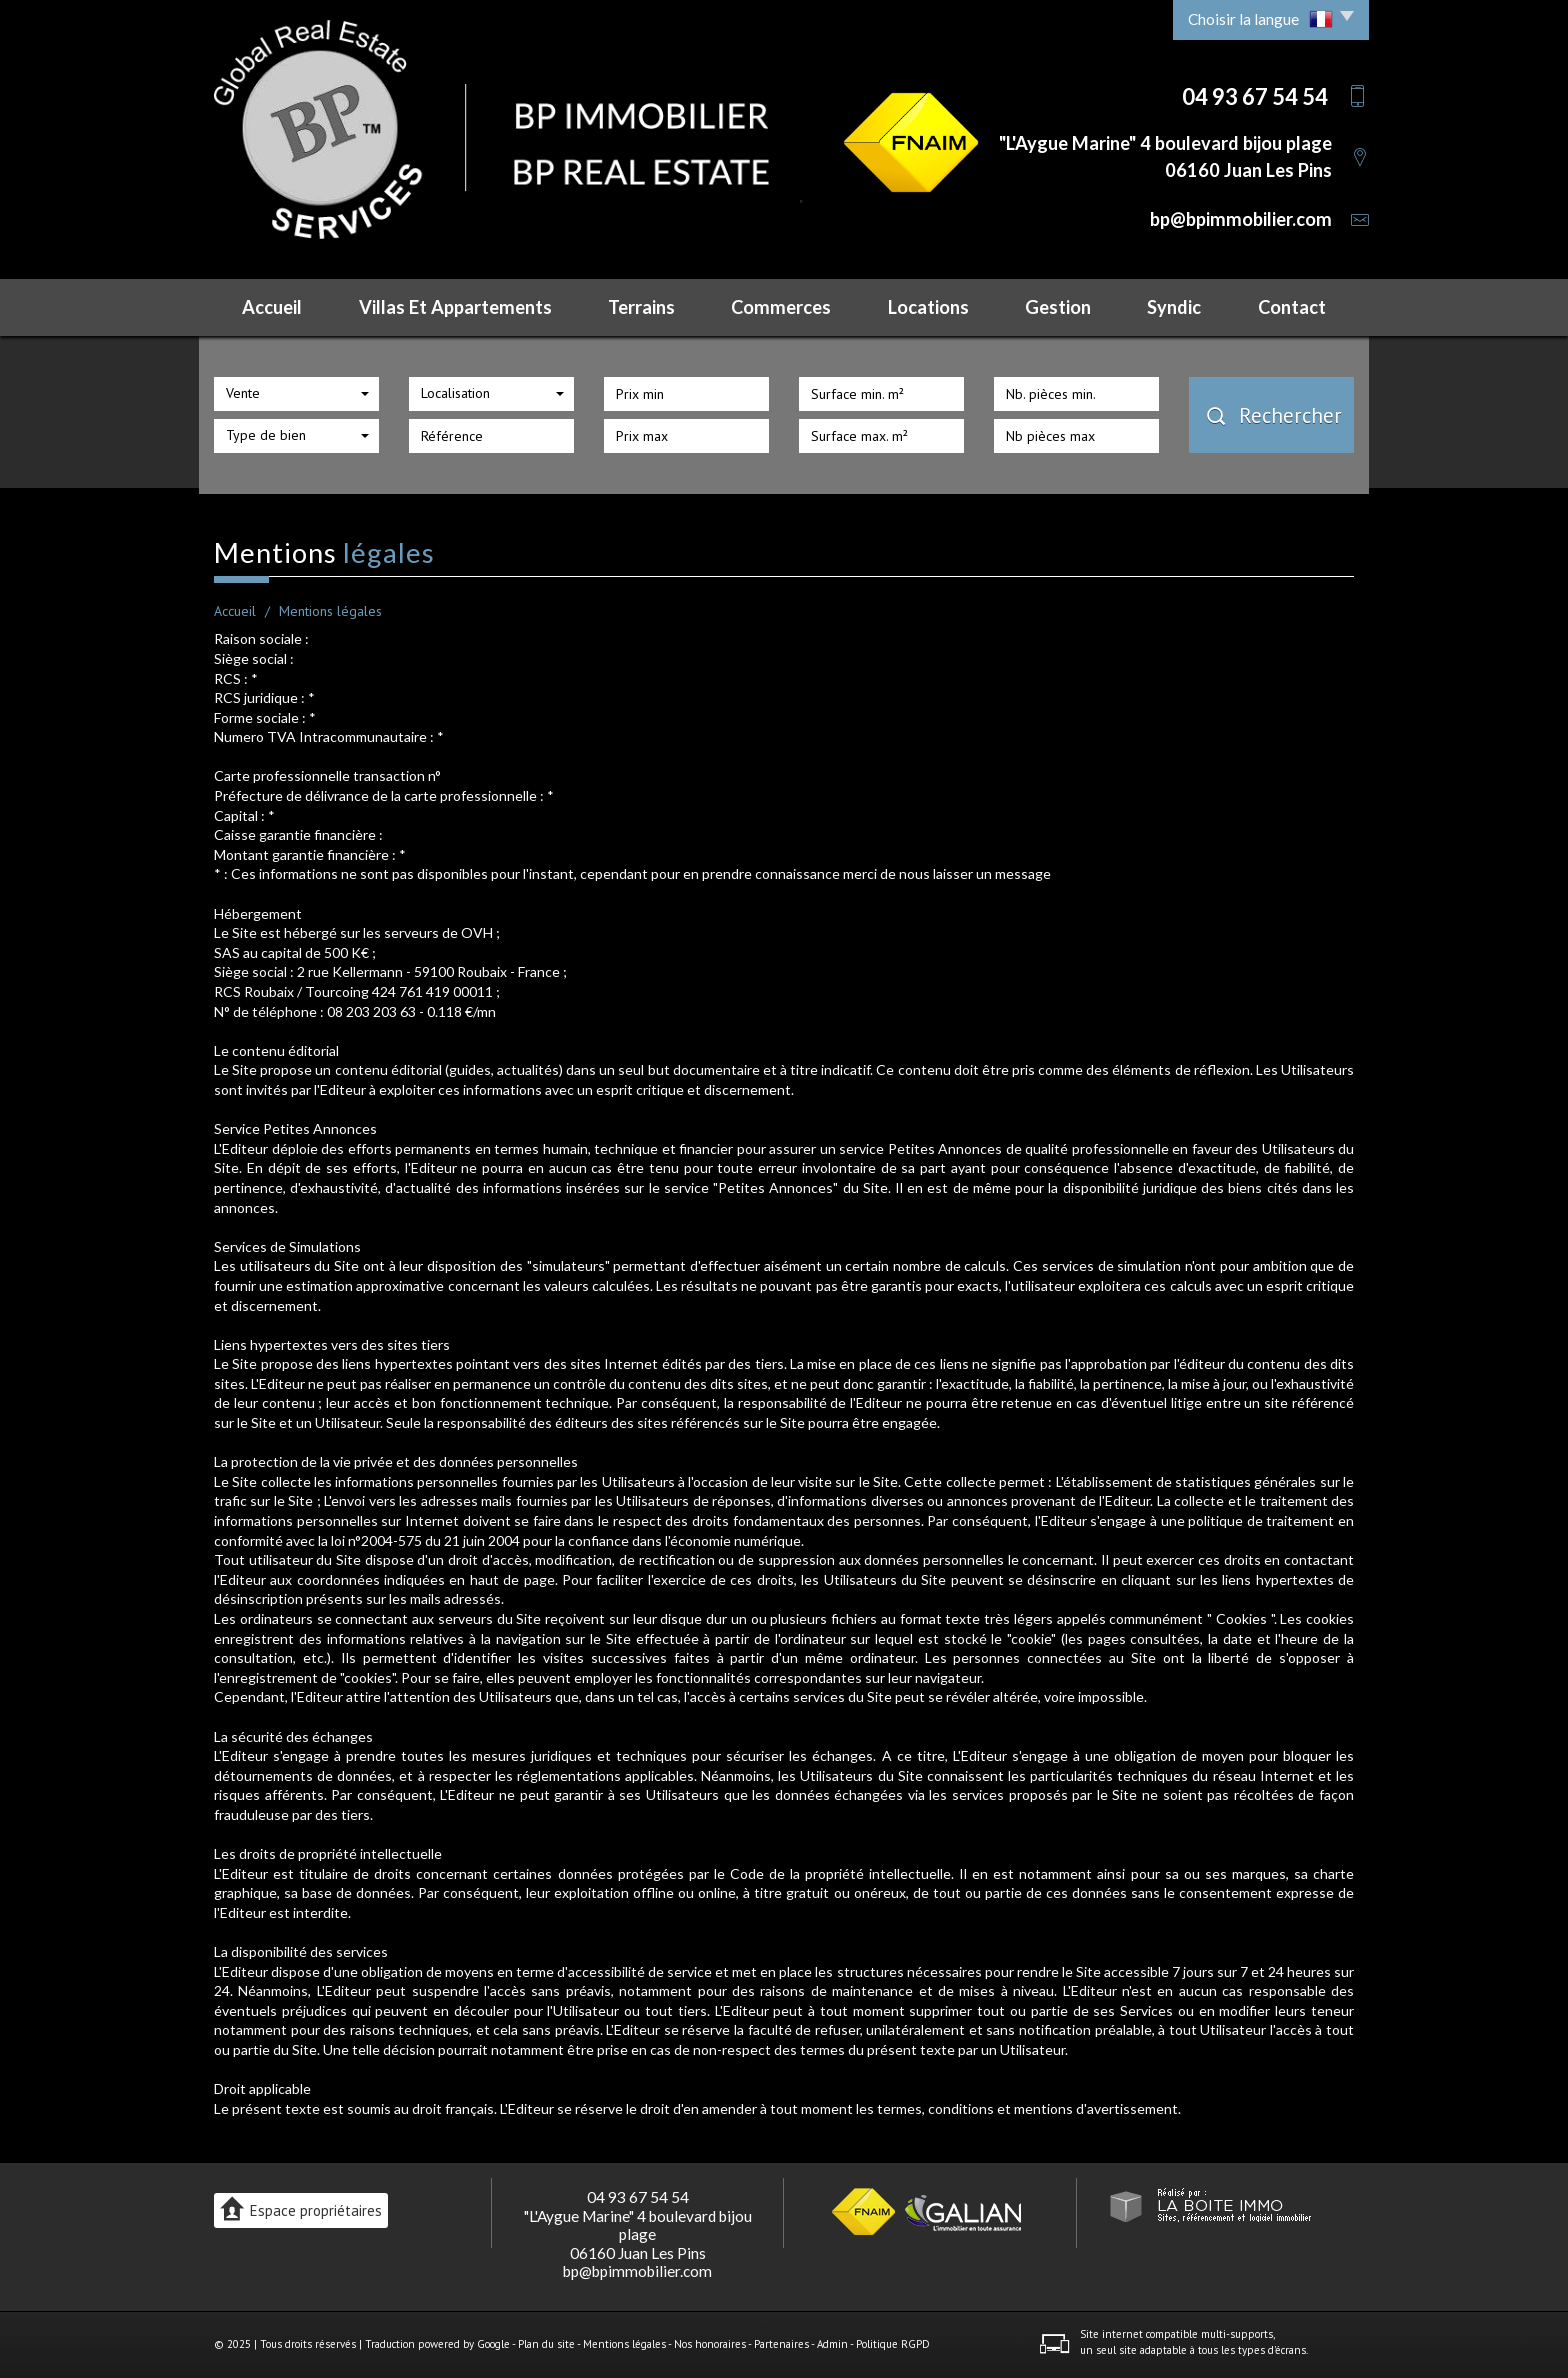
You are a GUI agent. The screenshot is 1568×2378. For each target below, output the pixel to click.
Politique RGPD (893, 2344)
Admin (832, 2344)
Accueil (272, 307)
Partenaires (781, 2344)
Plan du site (546, 2344)
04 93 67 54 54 (638, 2197)
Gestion (1058, 307)
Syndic (1174, 307)
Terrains (641, 307)
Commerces (781, 307)
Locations (928, 307)
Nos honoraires (710, 2344)
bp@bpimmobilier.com (1241, 219)
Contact (1292, 307)
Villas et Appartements (455, 307)
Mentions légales (624, 2344)
